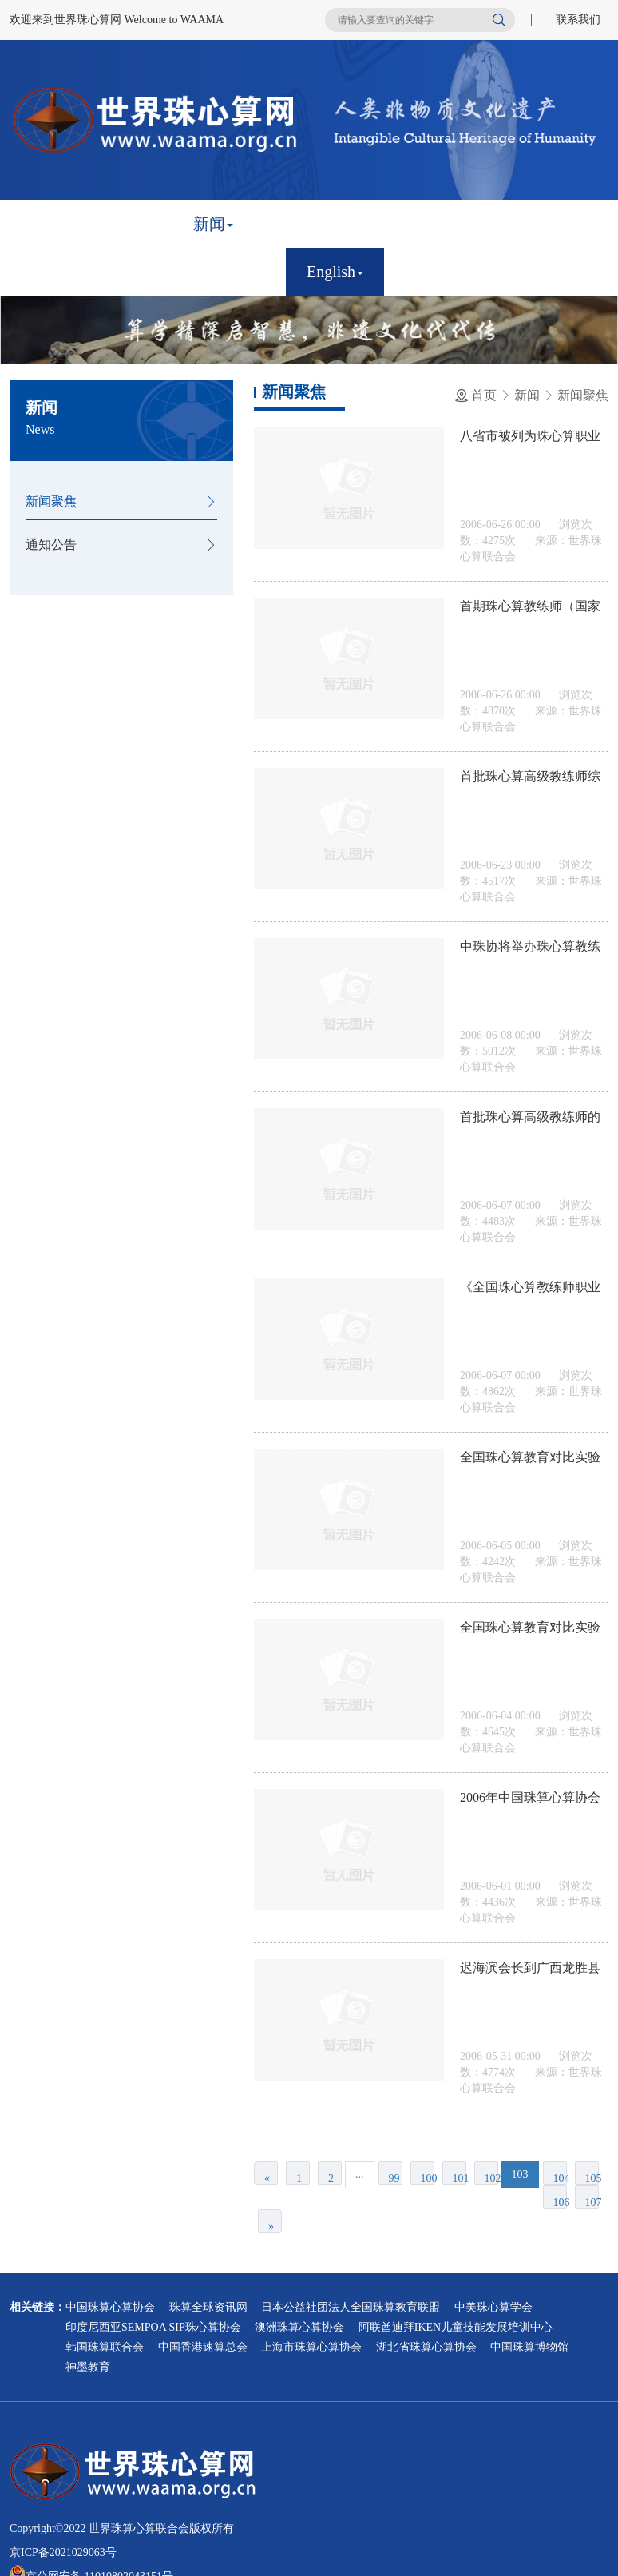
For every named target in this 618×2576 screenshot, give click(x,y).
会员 (376, 224)
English (335, 271)
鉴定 (50, 271)
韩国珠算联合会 (104, 2347)
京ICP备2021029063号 (63, 2552)
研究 (539, 224)
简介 (132, 224)
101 (459, 2178)
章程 (295, 224)
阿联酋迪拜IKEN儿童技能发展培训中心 (456, 2327)
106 (560, 2202)
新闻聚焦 (51, 501)
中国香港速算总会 (203, 2347)
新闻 (213, 224)
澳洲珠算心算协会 (299, 2327)
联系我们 (578, 20)
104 (560, 2178)
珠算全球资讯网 (208, 2307)
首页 (50, 224)
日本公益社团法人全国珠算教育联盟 (350, 2307)
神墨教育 (87, 2367)
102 (491, 2178)
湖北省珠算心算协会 (426, 2347)
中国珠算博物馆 (529, 2347)
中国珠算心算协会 (110, 2307)
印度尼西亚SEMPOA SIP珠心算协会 (153, 2327)
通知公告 (51, 544)
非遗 (457, 224)
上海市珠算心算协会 (311, 2347)
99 (394, 2178)
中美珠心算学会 (493, 2307)
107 (592, 2202)
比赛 (132, 271)
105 (592, 2178)
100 (427, 2178)
